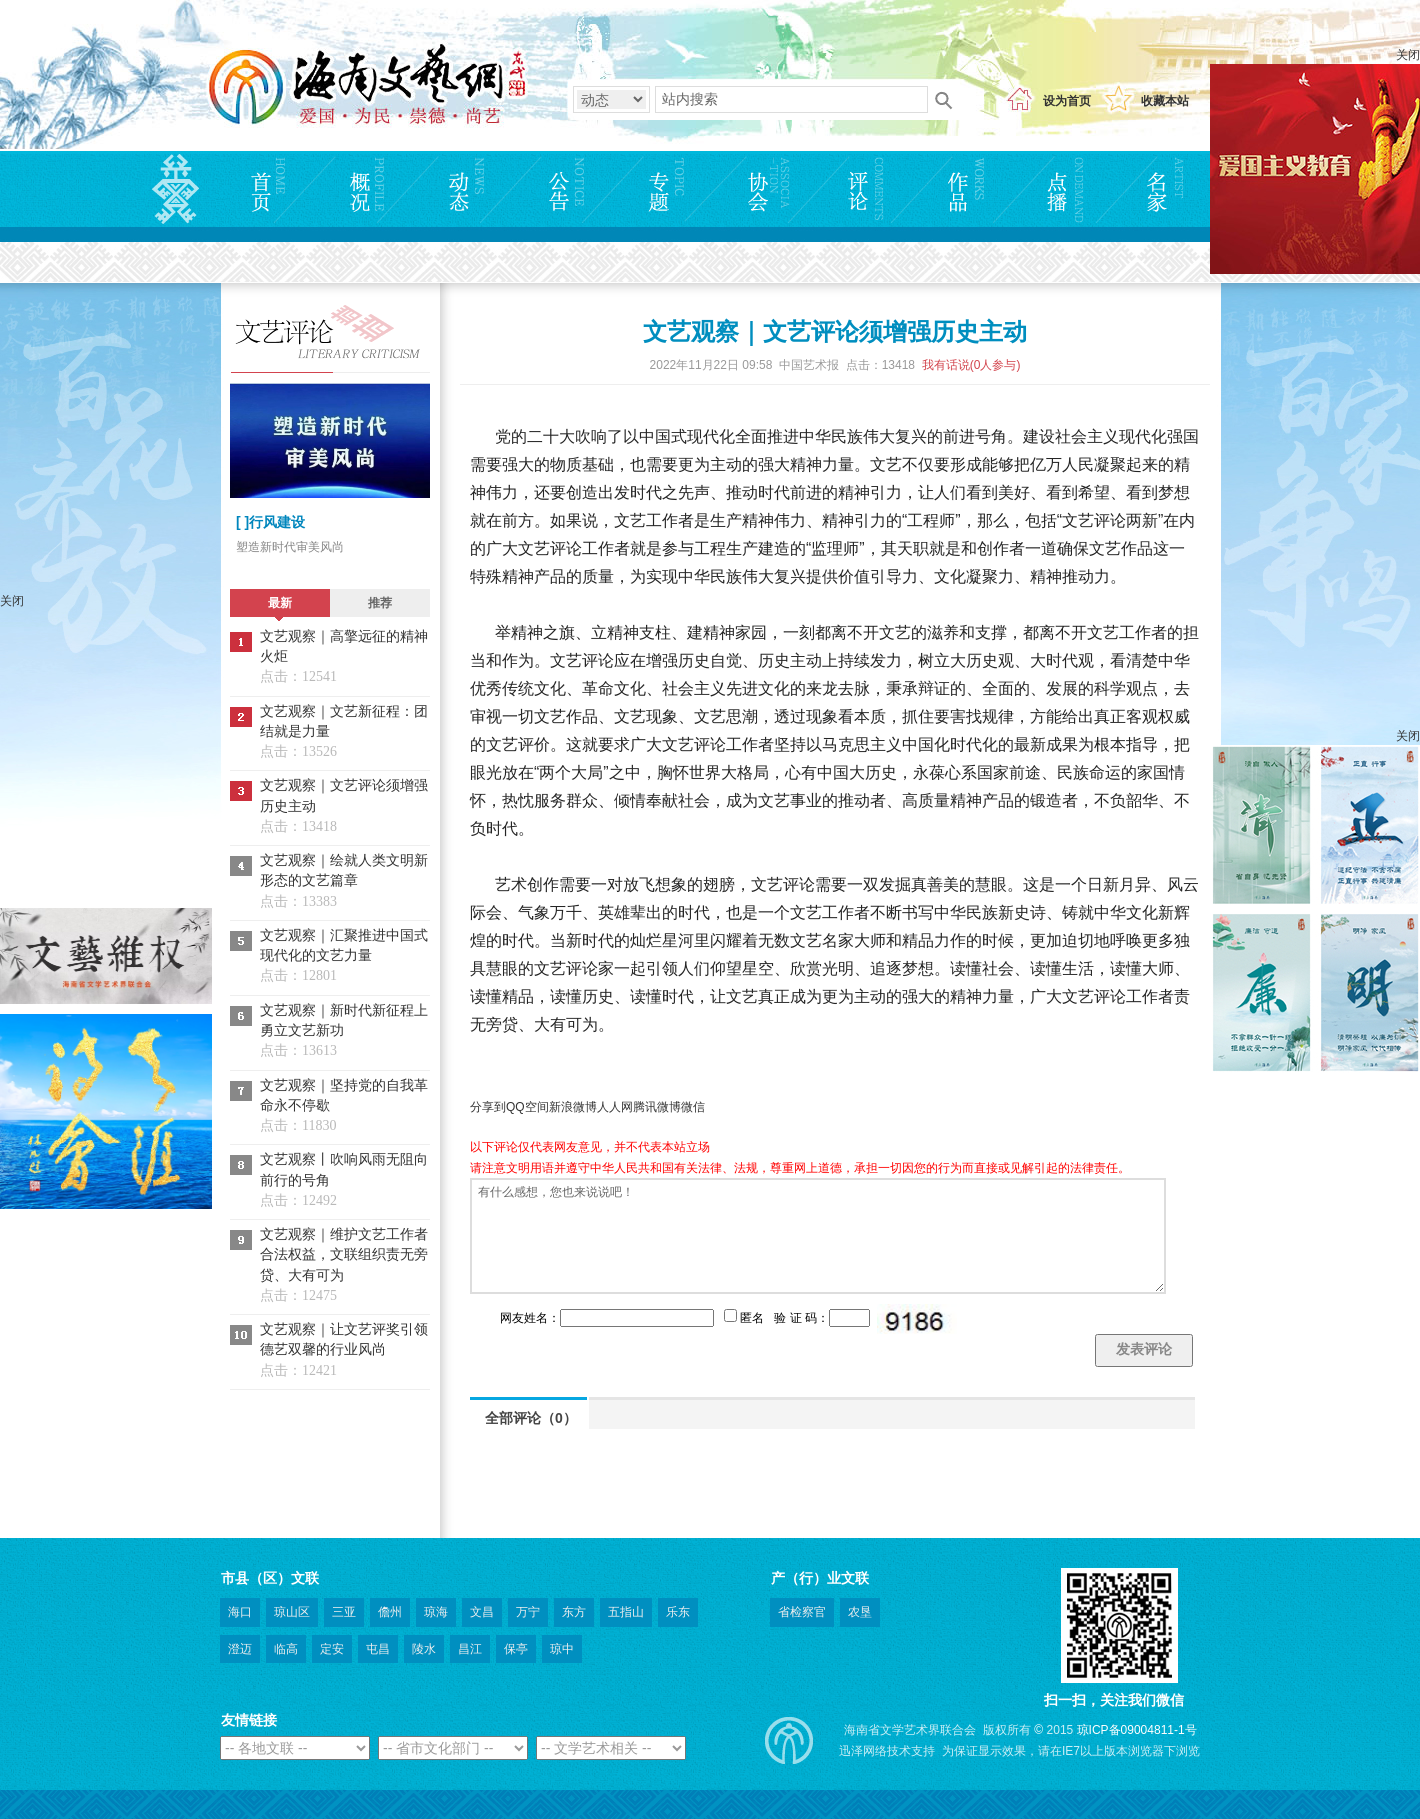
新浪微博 (573, 1107)
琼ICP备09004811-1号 (1137, 1730)
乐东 (678, 1612)
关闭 (1408, 55)
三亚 (344, 1612)
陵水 (424, 1649)
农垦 (860, 1612)
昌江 (470, 1649)
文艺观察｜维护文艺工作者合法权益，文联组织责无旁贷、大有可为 (344, 1255)
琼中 (562, 1649)
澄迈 (240, 1649)
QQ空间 (527, 1107)
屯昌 (378, 1649)
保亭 (516, 1649)
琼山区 (292, 1612)
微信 (693, 1107)
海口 (240, 1612)
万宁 (528, 1612)
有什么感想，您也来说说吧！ (818, 1236)
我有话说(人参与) (971, 365)
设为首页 (1067, 101)
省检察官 (802, 1612)
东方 (574, 1612)
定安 (332, 1649)
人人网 (615, 1107)
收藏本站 (1165, 101)
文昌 (482, 1612)
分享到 (488, 1107)
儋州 (390, 1612)
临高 (286, 1649)
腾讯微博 (657, 1107)
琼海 (436, 1612)
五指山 (626, 1612)
